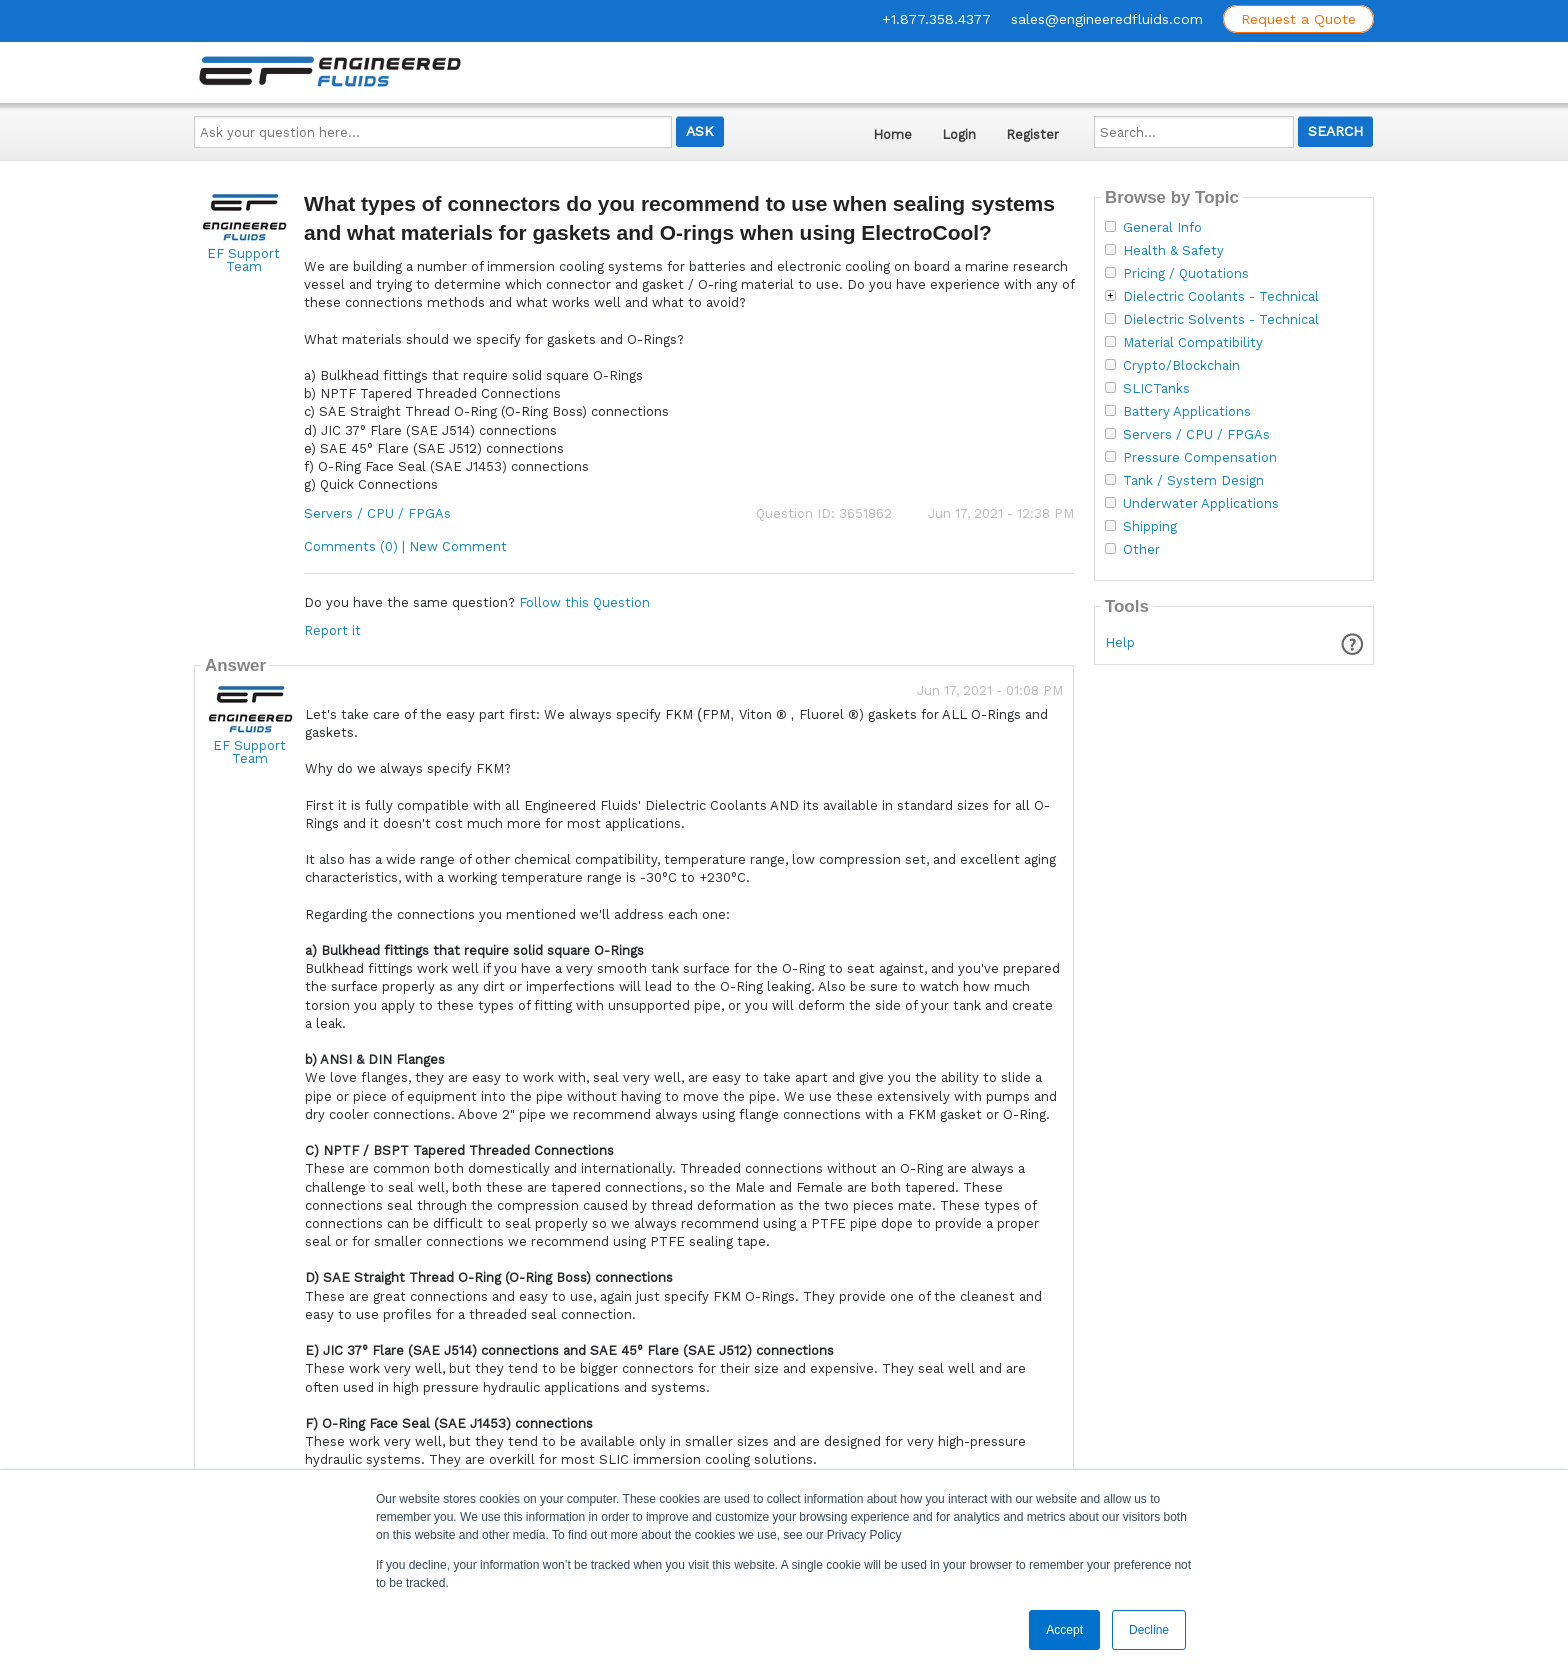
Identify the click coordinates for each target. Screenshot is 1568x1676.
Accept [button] (1064, 1630)
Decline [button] (1149, 1630)
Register (1032, 134)
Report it (332, 630)
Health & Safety (1173, 251)
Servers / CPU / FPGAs (377, 513)
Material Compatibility (1193, 343)
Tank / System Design (1193, 481)
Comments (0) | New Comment (405, 546)
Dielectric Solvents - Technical (1221, 320)
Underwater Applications (1201, 504)
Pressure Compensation (1200, 458)
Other (1141, 550)
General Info (1162, 228)
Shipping (1150, 527)
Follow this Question (584, 602)
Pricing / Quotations (1186, 274)
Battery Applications (1187, 412)
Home (892, 134)
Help (1120, 642)
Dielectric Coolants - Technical (1221, 297)
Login (959, 134)
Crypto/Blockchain (1181, 366)
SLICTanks (1156, 389)
